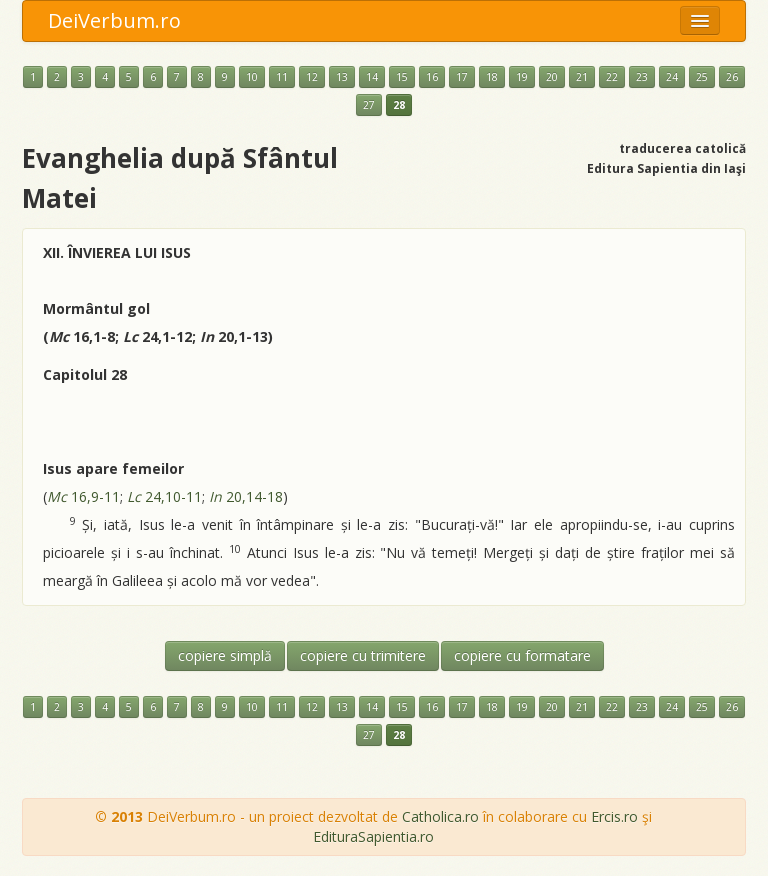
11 (282, 77)
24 (672, 77)
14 (372, 77)
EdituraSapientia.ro (373, 836)
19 (522, 77)
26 (732, 77)
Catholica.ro (440, 816)
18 (492, 77)
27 (369, 105)
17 (462, 77)
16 (432, 77)
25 (702, 77)
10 (252, 77)
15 (402, 77)
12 (312, 77)
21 (582, 77)
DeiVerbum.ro (114, 20)
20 (552, 77)
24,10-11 (164, 496)
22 (612, 77)
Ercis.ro (614, 816)
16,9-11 (83, 496)
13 (342, 77)
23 (642, 77)
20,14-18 (246, 496)
